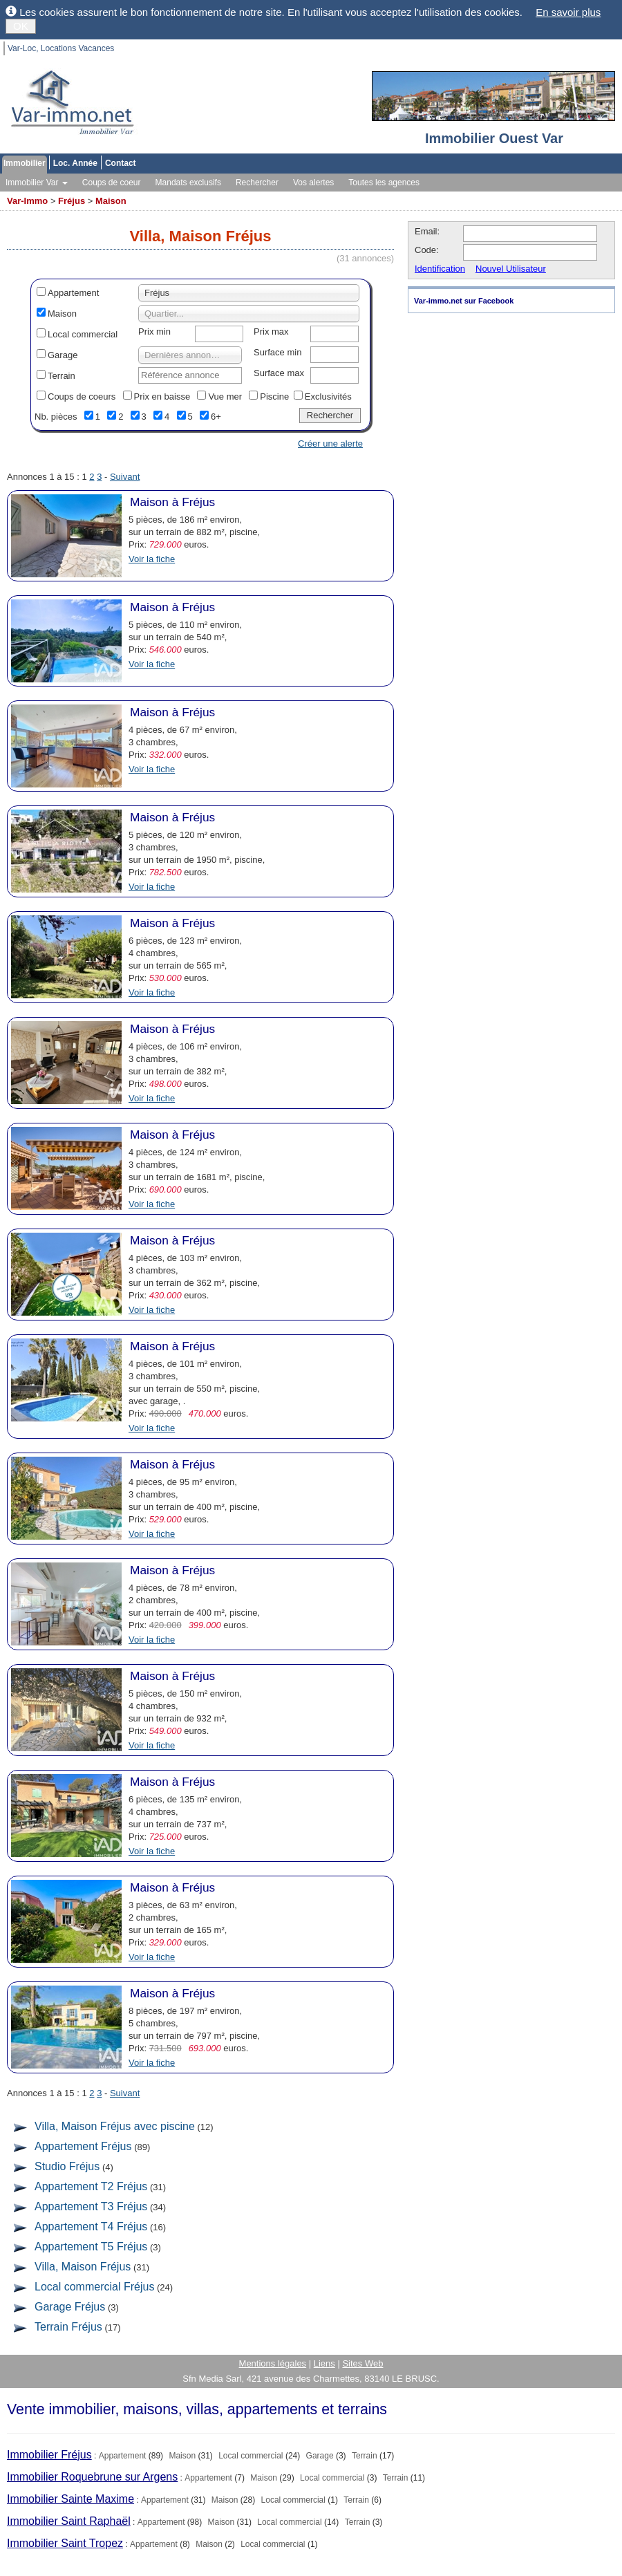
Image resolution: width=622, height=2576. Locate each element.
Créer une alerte (330, 443)
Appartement (73, 293)
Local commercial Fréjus (94, 2287)
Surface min (277, 352)
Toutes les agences (384, 182)
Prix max (271, 331)
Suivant (125, 477)
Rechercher (257, 182)
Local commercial (82, 334)
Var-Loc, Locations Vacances (61, 48)
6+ (216, 416)
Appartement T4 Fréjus (91, 2226)
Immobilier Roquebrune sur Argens (92, 2477)
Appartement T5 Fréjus (91, 2246)
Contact (120, 163)
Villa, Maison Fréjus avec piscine (115, 2126)
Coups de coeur (111, 182)
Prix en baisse (162, 396)
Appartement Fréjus (83, 2146)
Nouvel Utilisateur (510, 268)
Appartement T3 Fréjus (91, 2206)
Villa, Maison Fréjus (83, 2266)
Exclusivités (328, 396)
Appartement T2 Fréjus (91, 2186)
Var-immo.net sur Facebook (463, 301)
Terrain (61, 376)
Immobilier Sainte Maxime (70, 2499)
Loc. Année (75, 163)
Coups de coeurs (81, 396)
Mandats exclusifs (188, 182)
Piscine (274, 396)
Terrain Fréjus (68, 2327)
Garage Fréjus (70, 2307)
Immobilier (24, 163)
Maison (110, 201)
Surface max (279, 373)
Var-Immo (27, 201)
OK (20, 26)
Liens (324, 2363)
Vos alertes (313, 182)
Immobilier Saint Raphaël (69, 2521)
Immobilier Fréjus (49, 2455)
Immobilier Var (37, 182)
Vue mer (225, 396)
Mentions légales (273, 2363)
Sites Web (362, 2363)
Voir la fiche (152, 559)
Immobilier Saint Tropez (65, 2543)
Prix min (154, 331)
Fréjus (71, 201)
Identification (440, 268)
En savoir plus (568, 12)
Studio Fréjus (67, 2166)
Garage (62, 355)
